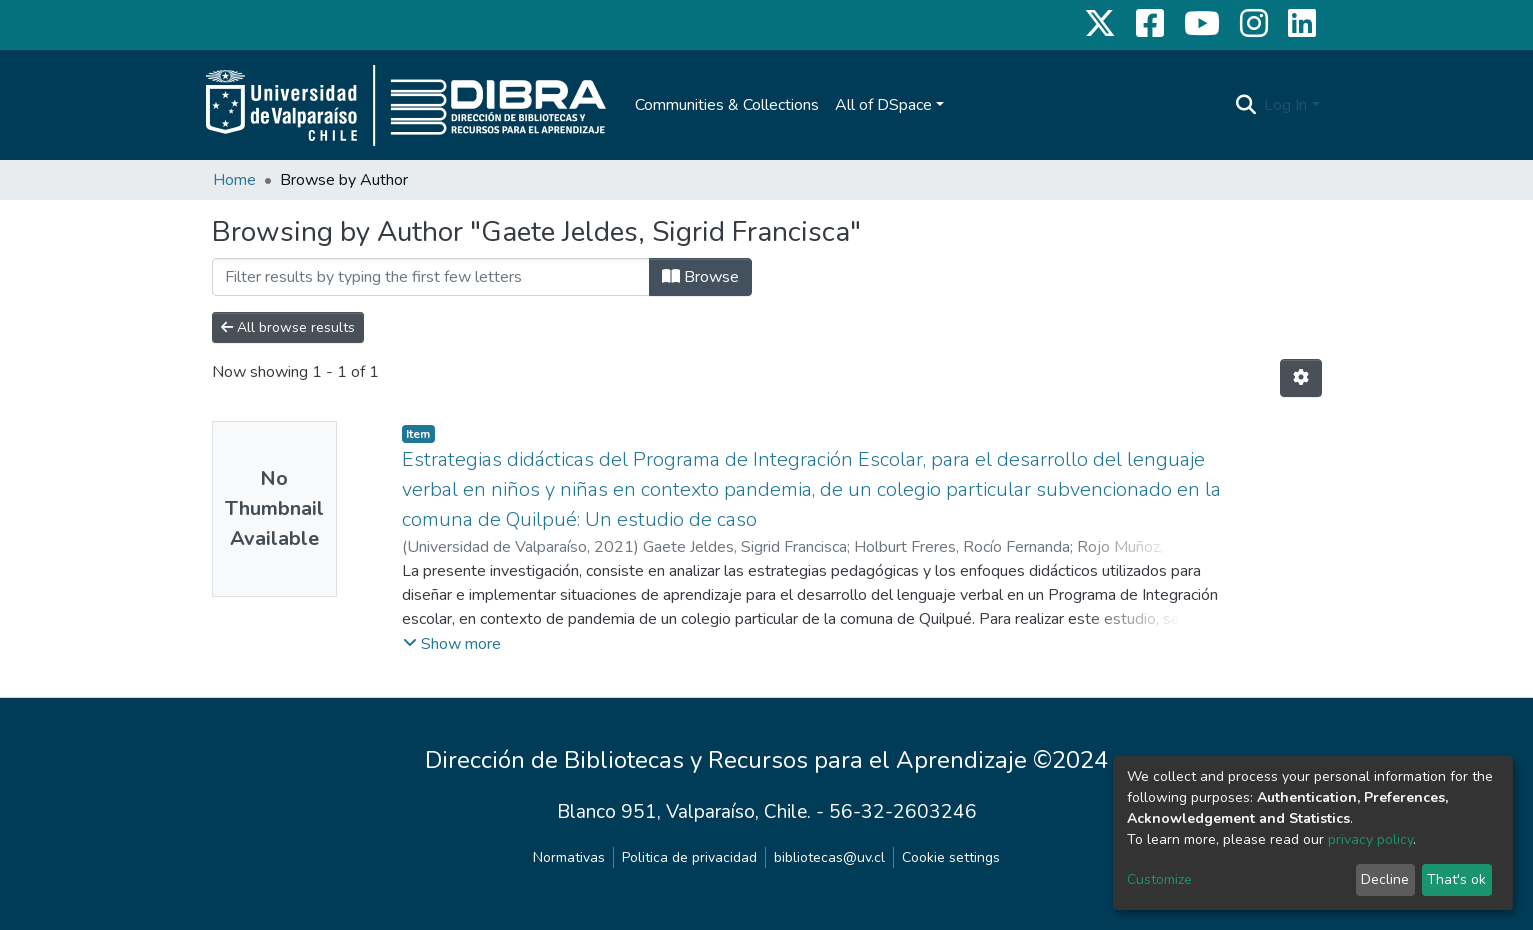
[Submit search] (1245, 105)
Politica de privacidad (689, 857)
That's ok (1456, 879)
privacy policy (1370, 839)
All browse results (288, 327)
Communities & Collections (727, 105)
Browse (700, 277)
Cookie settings (951, 857)
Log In (1285, 105)
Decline (1385, 879)
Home (234, 180)
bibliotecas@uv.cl (829, 857)
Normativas (569, 857)
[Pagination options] (1301, 378)
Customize (1159, 879)
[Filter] (431, 277)
